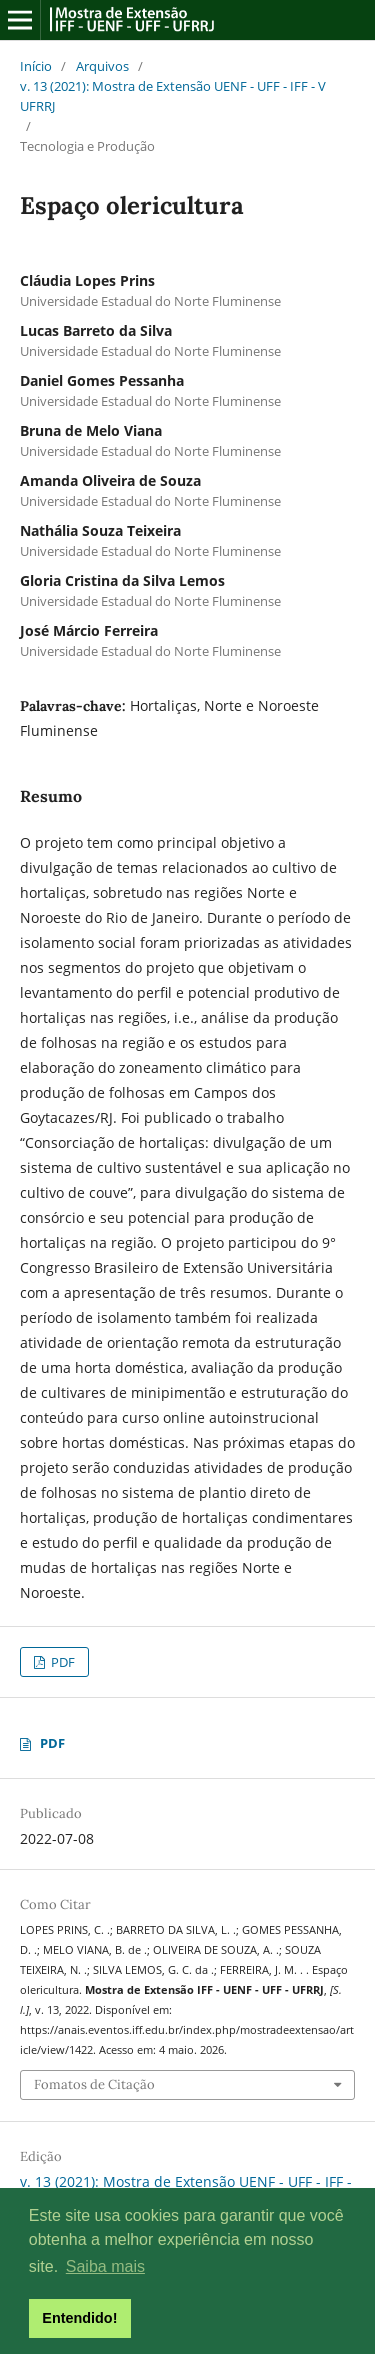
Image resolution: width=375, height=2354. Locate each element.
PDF (61, 1662)
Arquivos (102, 66)
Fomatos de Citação (94, 2084)
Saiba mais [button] (105, 2266)
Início (36, 66)
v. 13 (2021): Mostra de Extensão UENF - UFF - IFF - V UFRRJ (173, 96)
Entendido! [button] (79, 2318)
